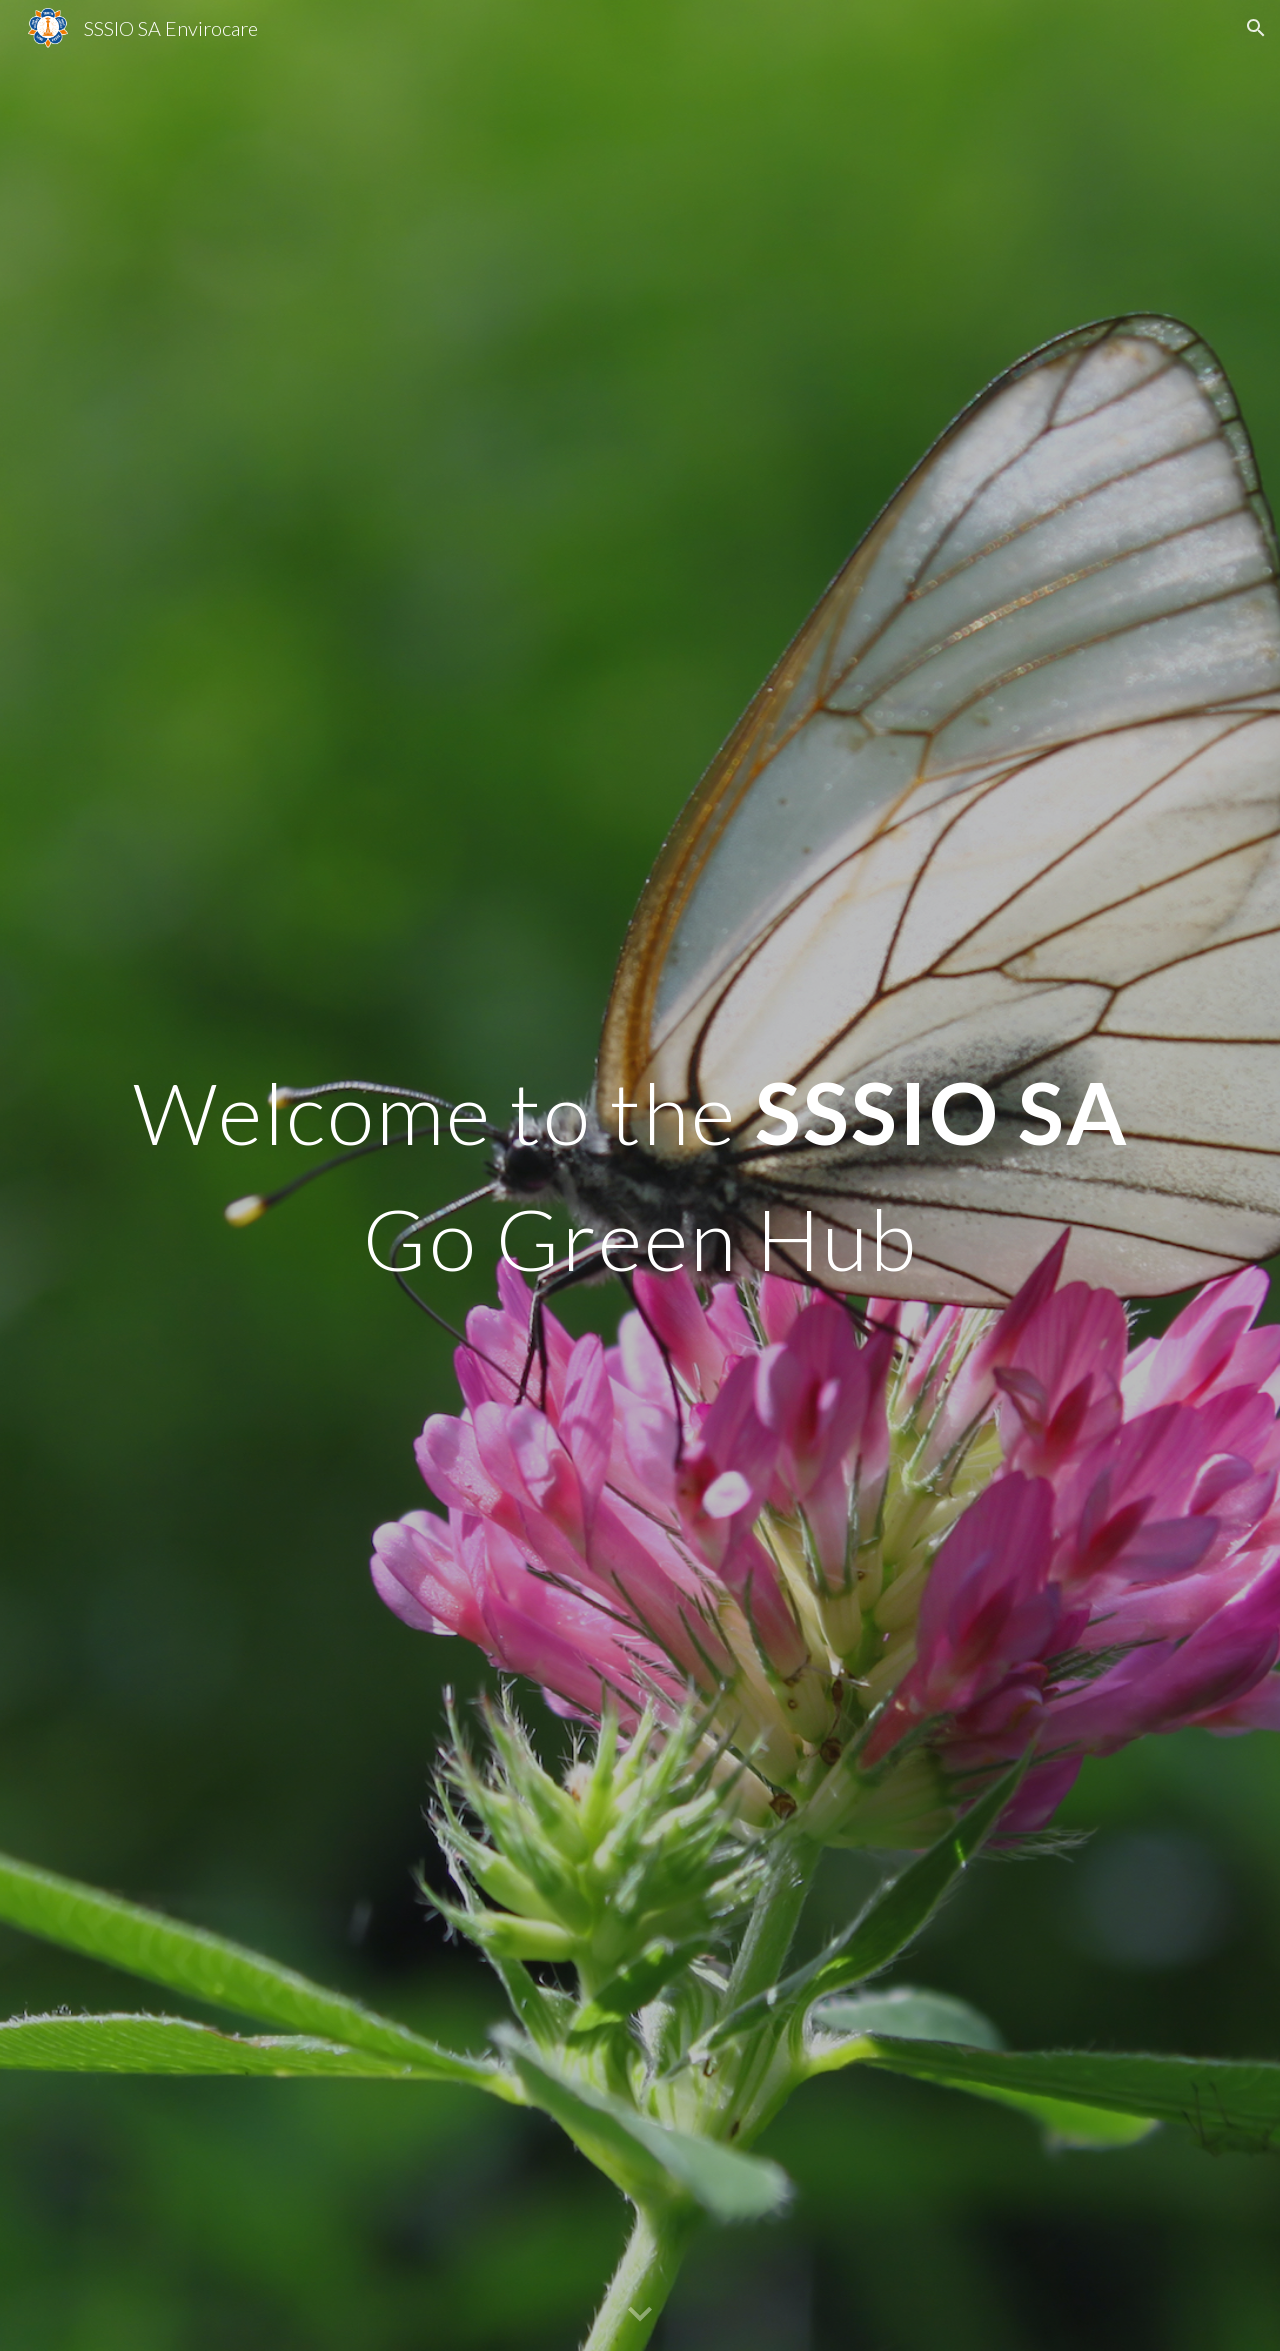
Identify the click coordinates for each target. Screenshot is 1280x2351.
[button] (1256, 28)
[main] (640, 1175)
